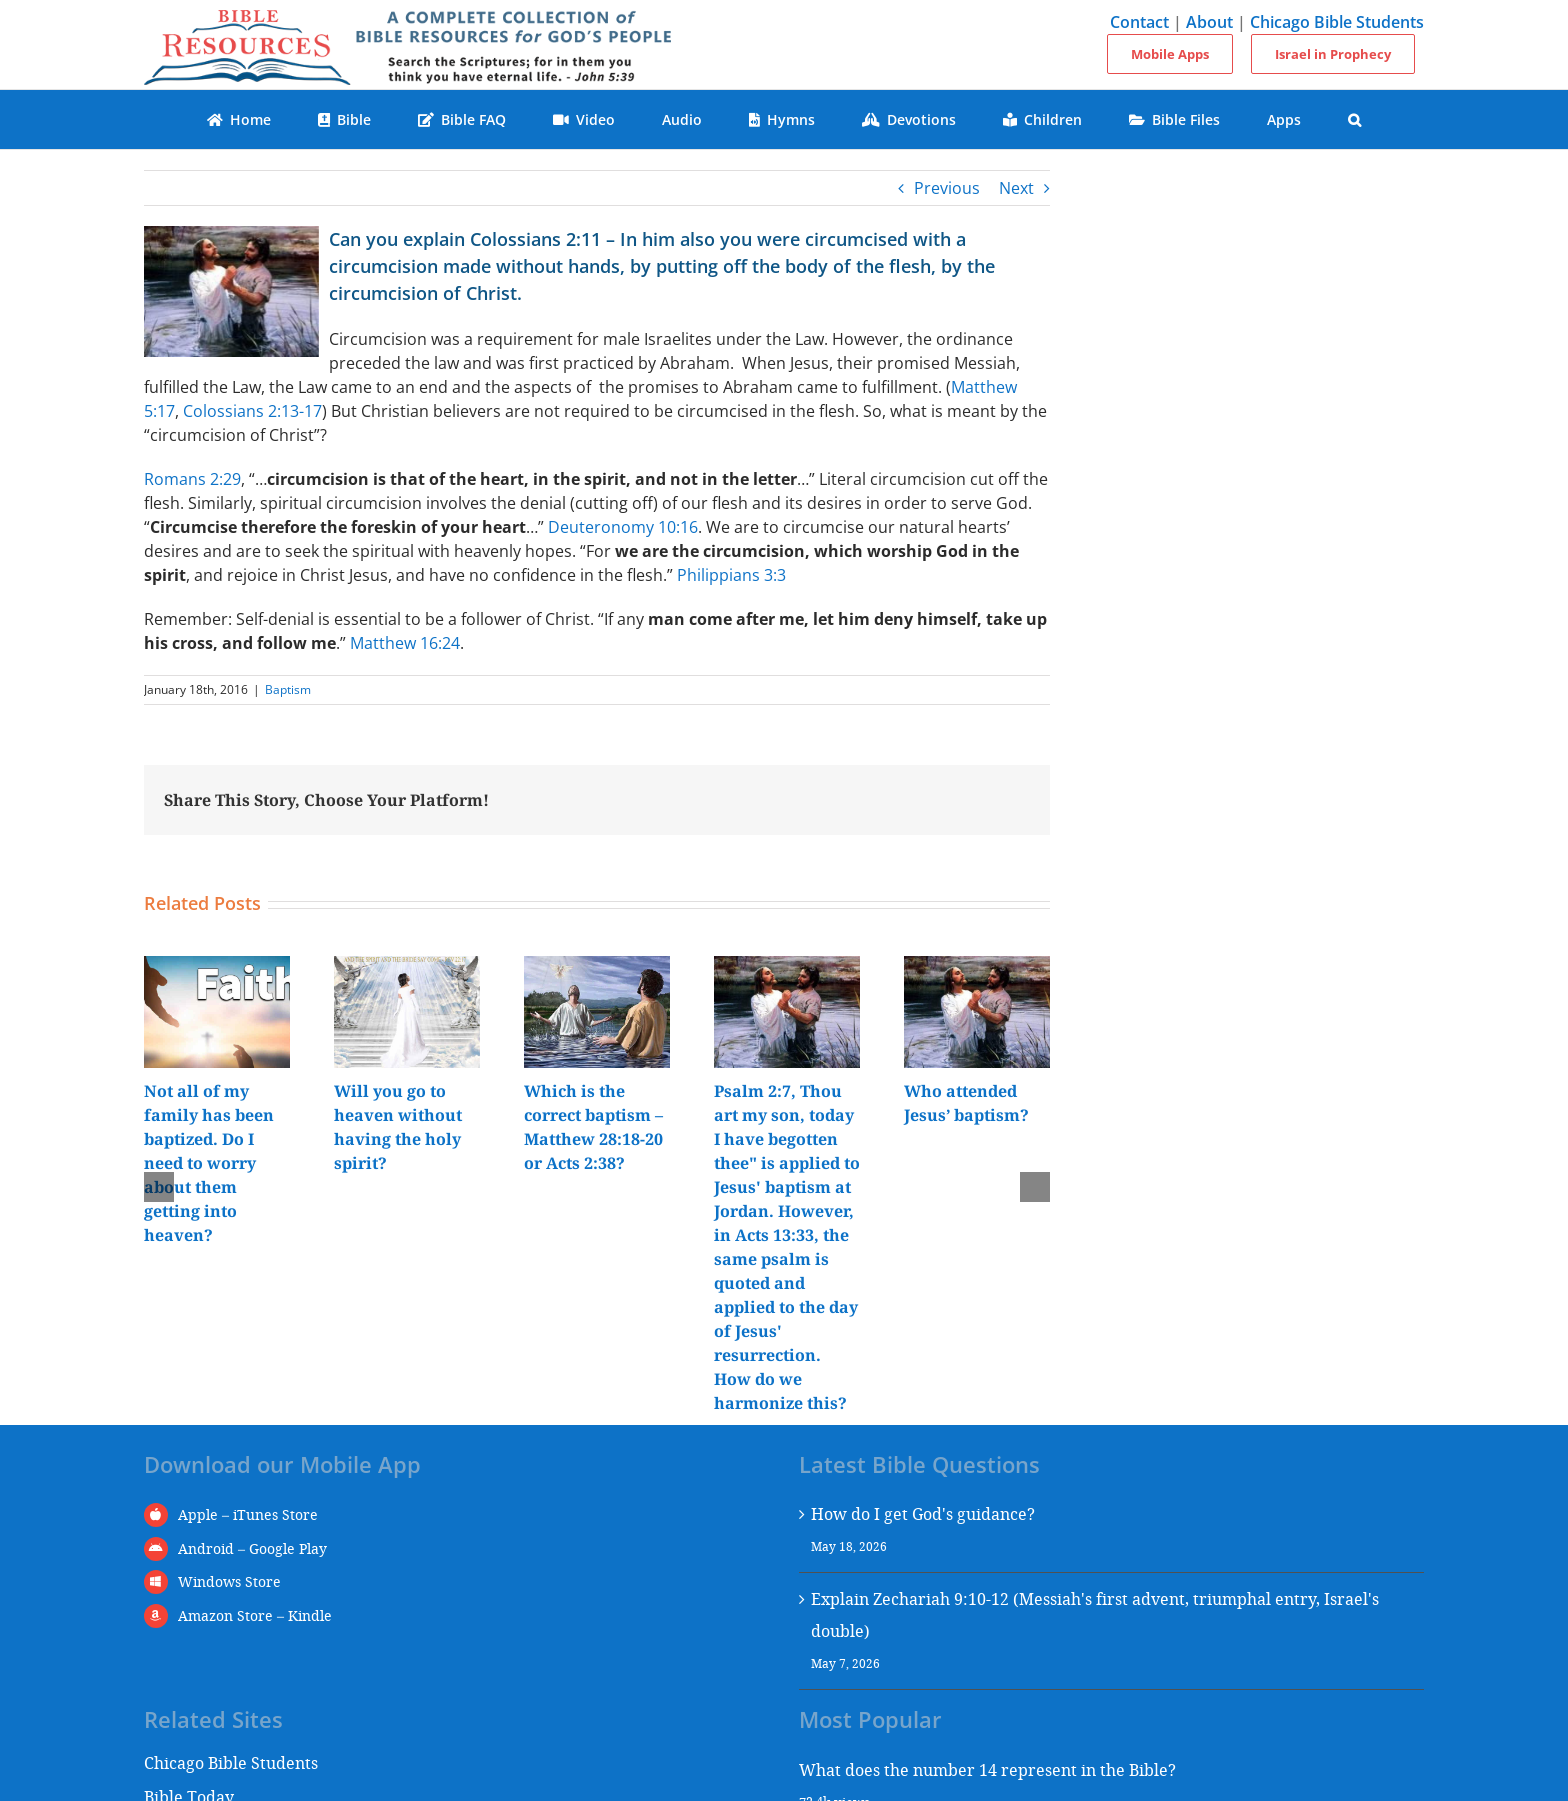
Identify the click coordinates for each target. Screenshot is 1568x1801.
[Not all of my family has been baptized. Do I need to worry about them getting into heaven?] (217, 967)
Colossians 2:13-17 (252, 411)
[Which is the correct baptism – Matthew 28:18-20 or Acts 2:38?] (597, 967)
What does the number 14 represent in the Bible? (987, 1769)
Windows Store (229, 1581)
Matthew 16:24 (405, 643)
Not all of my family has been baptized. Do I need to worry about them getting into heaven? (209, 1163)
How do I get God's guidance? (923, 1513)
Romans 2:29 (192, 479)
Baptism (288, 689)
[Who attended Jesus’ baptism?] (977, 967)
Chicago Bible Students (1337, 22)
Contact (1139, 22)
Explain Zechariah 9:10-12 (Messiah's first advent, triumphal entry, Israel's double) (1095, 1614)
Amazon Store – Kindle (255, 1615)
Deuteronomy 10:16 (623, 527)
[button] (1355, 119)
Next (1016, 188)
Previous (947, 188)
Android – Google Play (252, 1548)
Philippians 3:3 (731, 575)
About (1209, 22)
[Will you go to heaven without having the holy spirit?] (407, 967)
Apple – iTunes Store (248, 1514)
